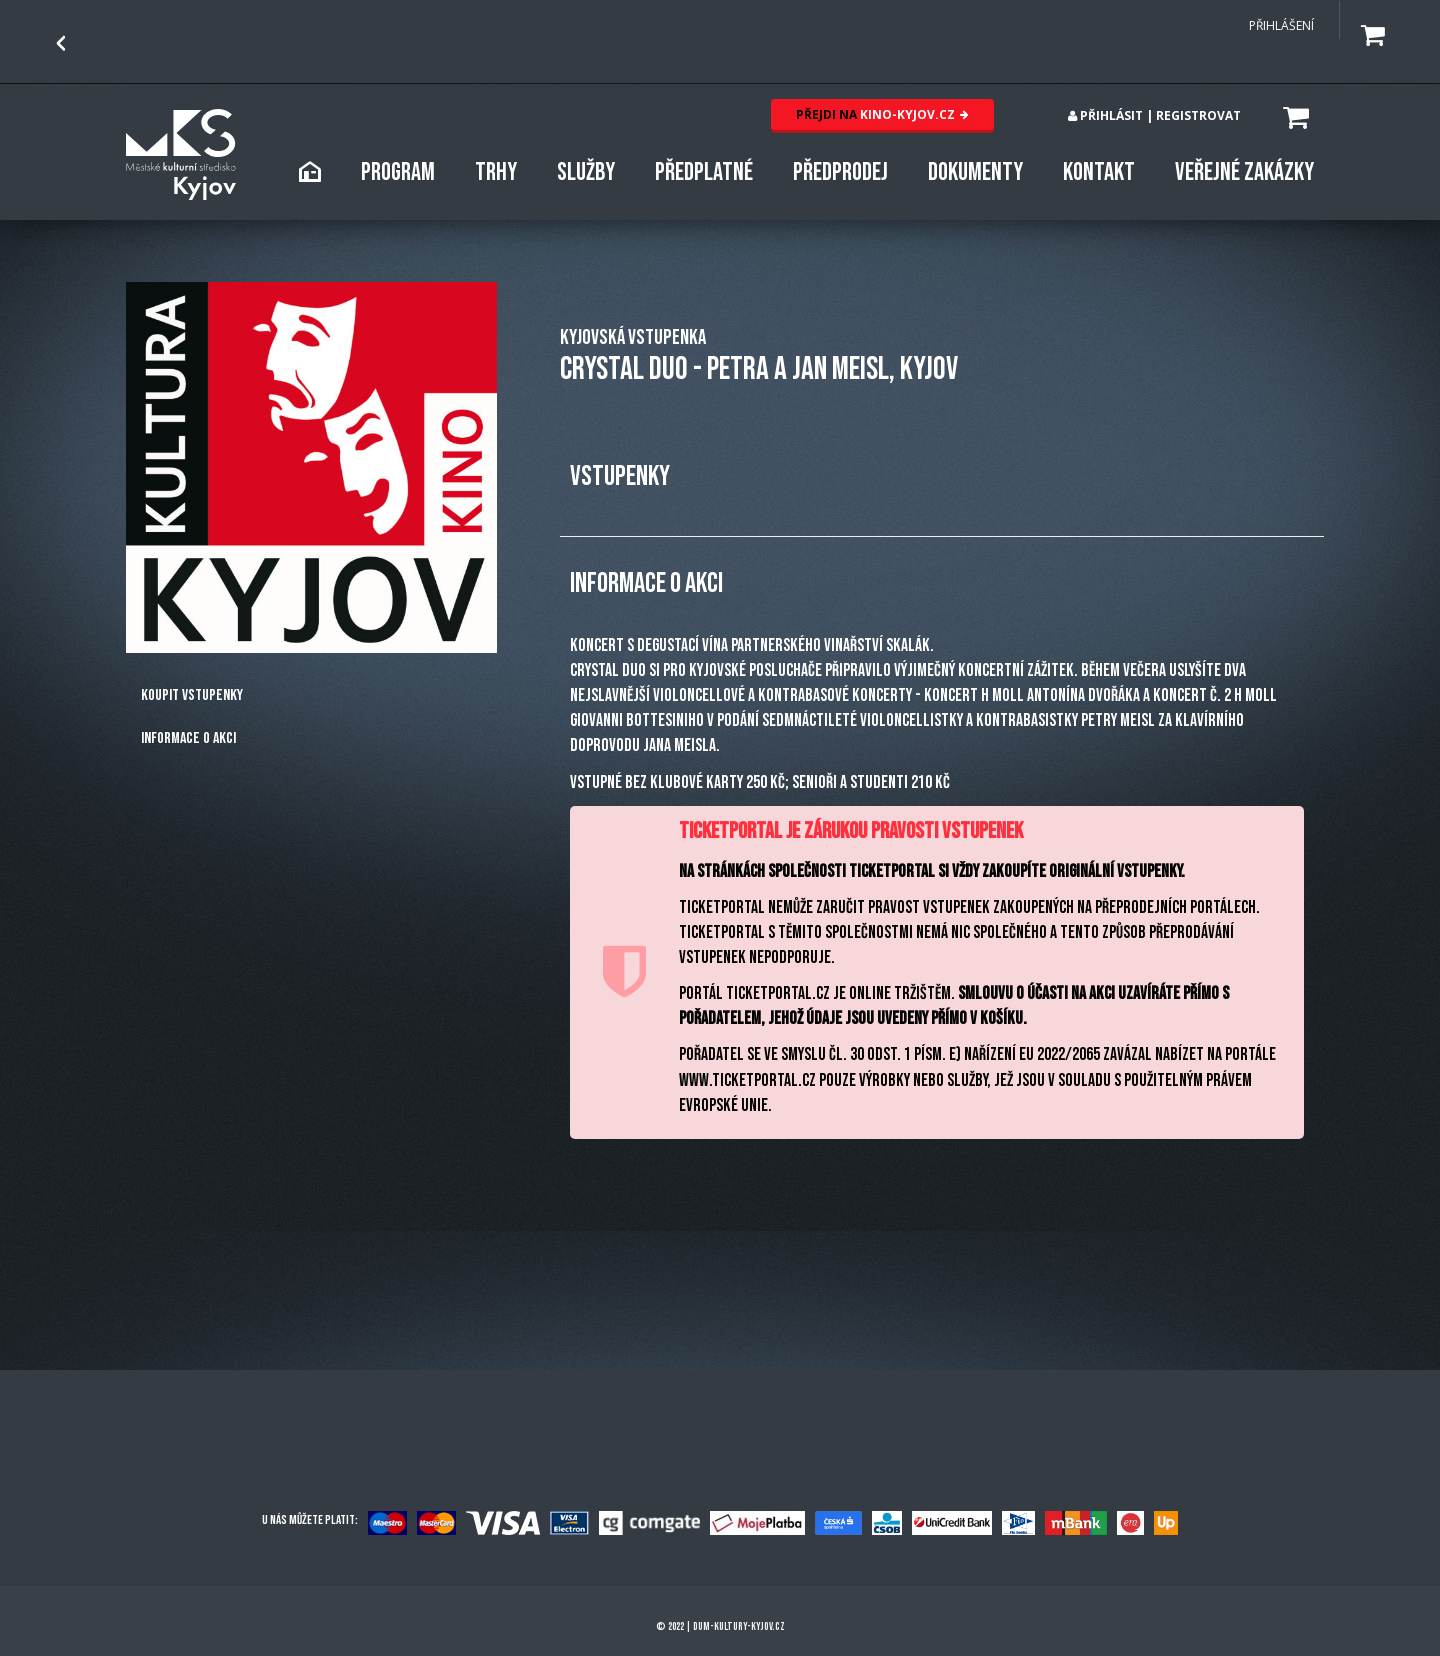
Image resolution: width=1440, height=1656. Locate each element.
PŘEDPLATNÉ (704, 172)
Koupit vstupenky (192, 695)
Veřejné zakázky (1244, 172)
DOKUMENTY (975, 172)
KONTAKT (1099, 172)
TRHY (496, 172)
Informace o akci (188, 738)
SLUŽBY (586, 172)
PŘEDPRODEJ (840, 172)
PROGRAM (398, 172)
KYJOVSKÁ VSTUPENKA (633, 337)
